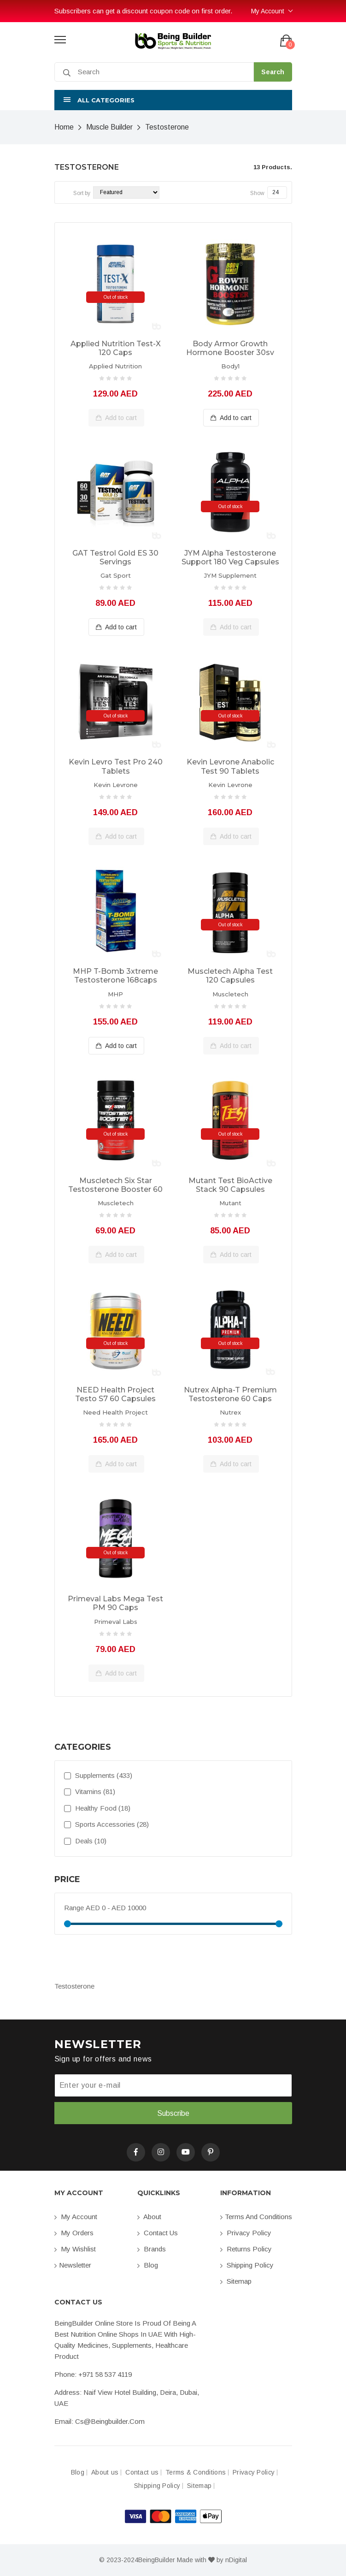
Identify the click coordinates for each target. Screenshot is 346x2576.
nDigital (236, 2560)
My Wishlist (75, 2249)
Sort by (81, 193)
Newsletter (72, 2265)
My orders (74, 2233)
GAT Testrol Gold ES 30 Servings (115, 557)
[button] (173, 100)
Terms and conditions (256, 2217)
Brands (151, 2249)
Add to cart (116, 417)
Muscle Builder (109, 127)
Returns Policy (246, 2249)
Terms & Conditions (195, 2472)
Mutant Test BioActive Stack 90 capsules (230, 1185)
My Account (267, 11)
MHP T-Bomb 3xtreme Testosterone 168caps (115, 975)
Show (257, 193)
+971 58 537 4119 (105, 2374)
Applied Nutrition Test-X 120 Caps (115, 348)
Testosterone (167, 127)
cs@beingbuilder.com (110, 2421)
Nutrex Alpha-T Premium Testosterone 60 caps (230, 1394)
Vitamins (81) (89, 1791)
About (149, 2217)
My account (75, 2217)
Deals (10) (85, 1841)
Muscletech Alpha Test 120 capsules (230, 975)
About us (104, 2472)
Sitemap (236, 2281)
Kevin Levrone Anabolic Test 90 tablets (230, 766)
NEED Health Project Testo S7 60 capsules (115, 1394)
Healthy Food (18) (97, 1808)
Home (64, 127)
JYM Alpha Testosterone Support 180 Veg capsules (230, 557)
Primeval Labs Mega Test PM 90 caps (115, 1603)
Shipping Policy (247, 2265)
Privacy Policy (245, 2233)
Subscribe (173, 2113)
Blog (147, 2265)
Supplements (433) (98, 1775)
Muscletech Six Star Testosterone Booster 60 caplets (115, 1185)
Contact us (157, 2233)
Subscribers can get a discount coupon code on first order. (143, 11)
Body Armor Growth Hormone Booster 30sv (230, 348)
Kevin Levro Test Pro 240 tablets (116, 766)
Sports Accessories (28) (106, 1824)
